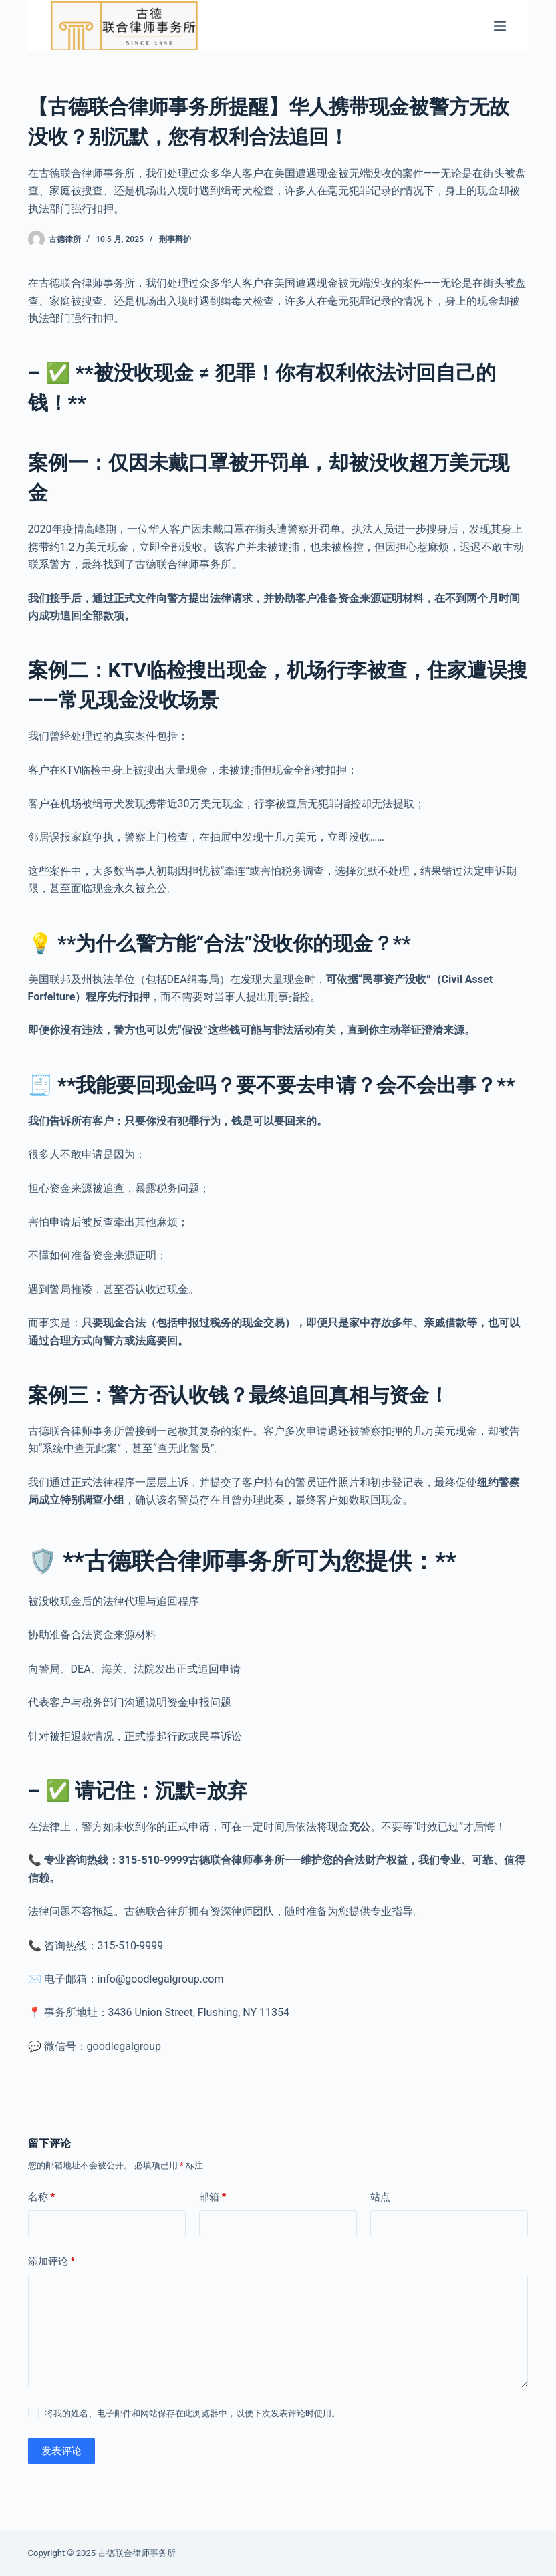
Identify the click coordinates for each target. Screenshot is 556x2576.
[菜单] (500, 26)
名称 (41, 2197)
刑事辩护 (175, 239)
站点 (380, 2197)
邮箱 (213, 2197)
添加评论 (52, 2261)
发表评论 (61, 2451)
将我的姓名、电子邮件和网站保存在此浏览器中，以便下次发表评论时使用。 (192, 2413)
